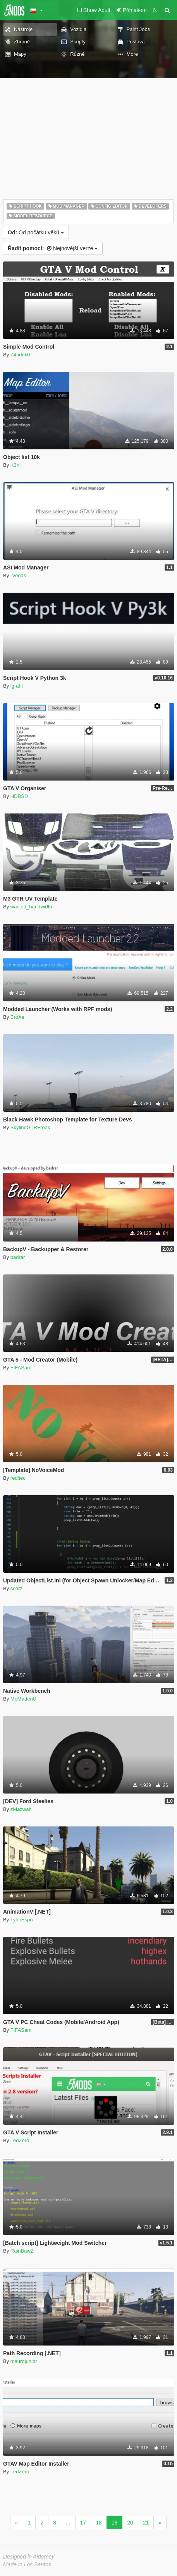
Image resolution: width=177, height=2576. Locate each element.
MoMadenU (23, 1699)
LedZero (19, 2140)
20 (130, 2522)
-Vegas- (19, 575)
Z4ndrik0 (20, 355)
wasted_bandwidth (31, 907)
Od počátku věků (36, 232)
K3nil (16, 465)
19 (115, 2522)
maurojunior (23, 2361)
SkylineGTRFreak (30, 1127)
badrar (17, 1257)
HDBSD (19, 796)
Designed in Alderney (29, 2557)
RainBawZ (22, 2251)
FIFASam (20, 1368)
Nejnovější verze (53, 248)
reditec (18, 1478)
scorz (16, 1588)
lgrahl (16, 686)
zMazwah (21, 1809)
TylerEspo (21, 1920)
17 (83, 2522)
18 (99, 2522)
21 (146, 2522)
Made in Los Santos (27, 2564)
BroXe (17, 1017)
